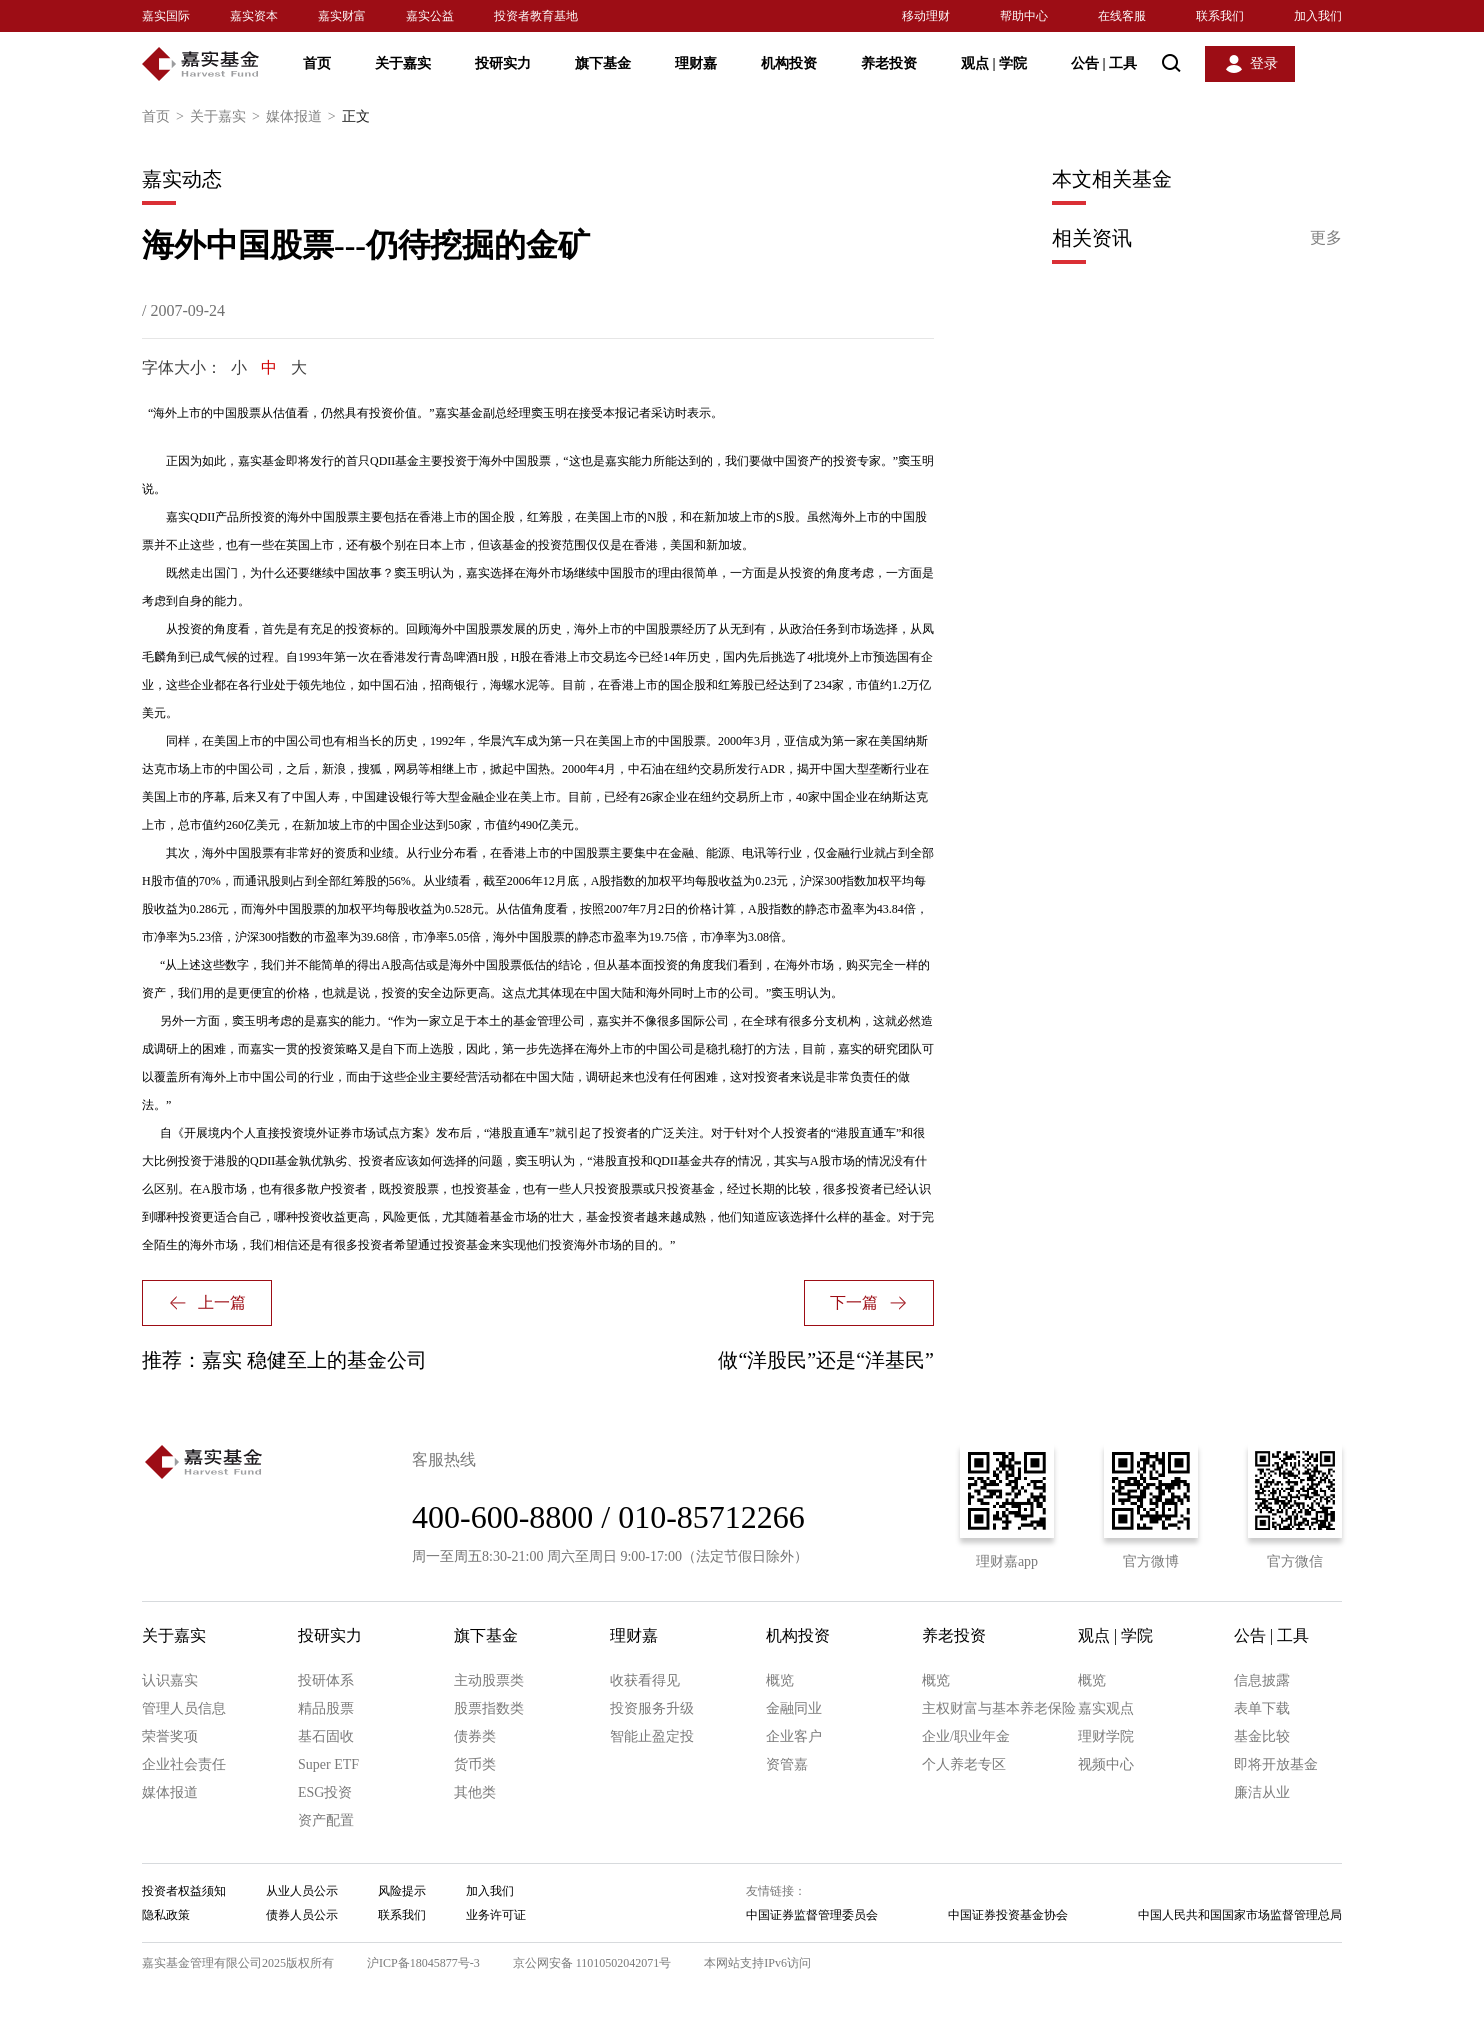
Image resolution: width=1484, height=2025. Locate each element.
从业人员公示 (302, 1891)
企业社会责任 (184, 1764)
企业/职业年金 (966, 1736)
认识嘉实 (170, 1680)
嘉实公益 (430, 16)
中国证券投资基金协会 (1008, 1915)
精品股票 (326, 1708)
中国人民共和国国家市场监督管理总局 (1240, 1915)
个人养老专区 (964, 1764)
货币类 (475, 1764)
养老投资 (889, 63)
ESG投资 (325, 1792)
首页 (317, 63)
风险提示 (402, 1891)
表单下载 (1262, 1708)
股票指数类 (489, 1708)
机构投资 (789, 63)
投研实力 (503, 63)
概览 (780, 1680)
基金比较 (1262, 1736)
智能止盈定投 (652, 1736)
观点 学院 (994, 63)
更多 (1326, 237)
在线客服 (1122, 16)
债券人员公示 (302, 1915)
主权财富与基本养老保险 (999, 1708)
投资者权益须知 (184, 1891)
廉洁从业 (1262, 1792)
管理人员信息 (184, 1708)
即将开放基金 (1276, 1764)
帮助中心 (1024, 16)
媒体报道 (304, 117)
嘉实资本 (254, 16)
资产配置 (326, 1820)
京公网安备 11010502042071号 (592, 1963)
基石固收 (326, 1736)
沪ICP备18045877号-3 (423, 1963)
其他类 (475, 1792)
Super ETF (328, 1764)
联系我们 (1220, 16)
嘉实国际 (166, 16)
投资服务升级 (652, 1708)
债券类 (475, 1736)
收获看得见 (645, 1680)
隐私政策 (166, 1915)
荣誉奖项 (170, 1736)
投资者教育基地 (536, 16)
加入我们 (1318, 16)
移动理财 (926, 16)
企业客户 (794, 1736)
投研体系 (326, 1680)
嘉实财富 (342, 16)
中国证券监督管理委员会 (812, 1915)
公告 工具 (1104, 63)
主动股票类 (489, 1680)
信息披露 (1262, 1680)
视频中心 (1106, 1764)
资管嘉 (787, 1764)
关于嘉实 (403, 63)
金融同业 (794, 1708)
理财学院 (1106, 1736)
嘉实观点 (1106, 1708)
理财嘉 (696, 63)
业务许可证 (496, 1915)
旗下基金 (603, 63)
